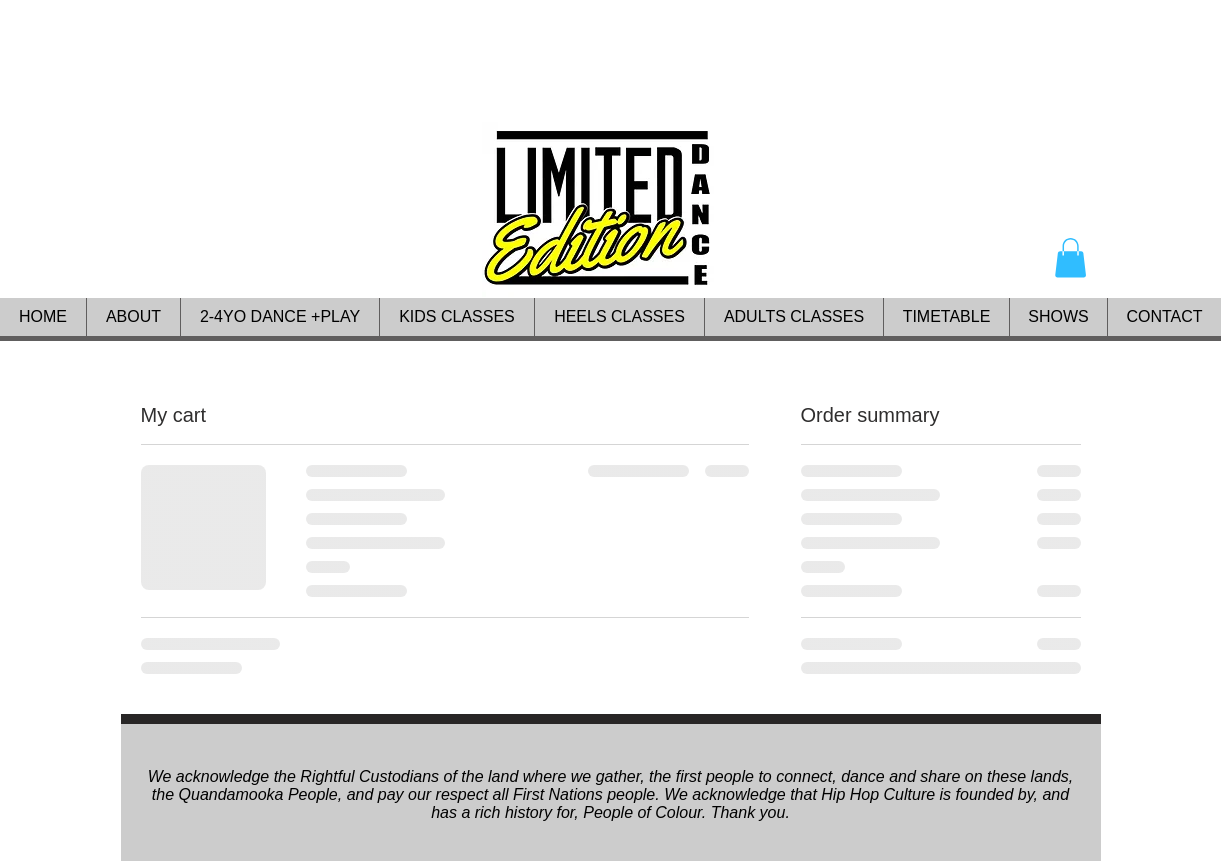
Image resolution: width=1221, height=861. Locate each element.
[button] (1070, 257)
